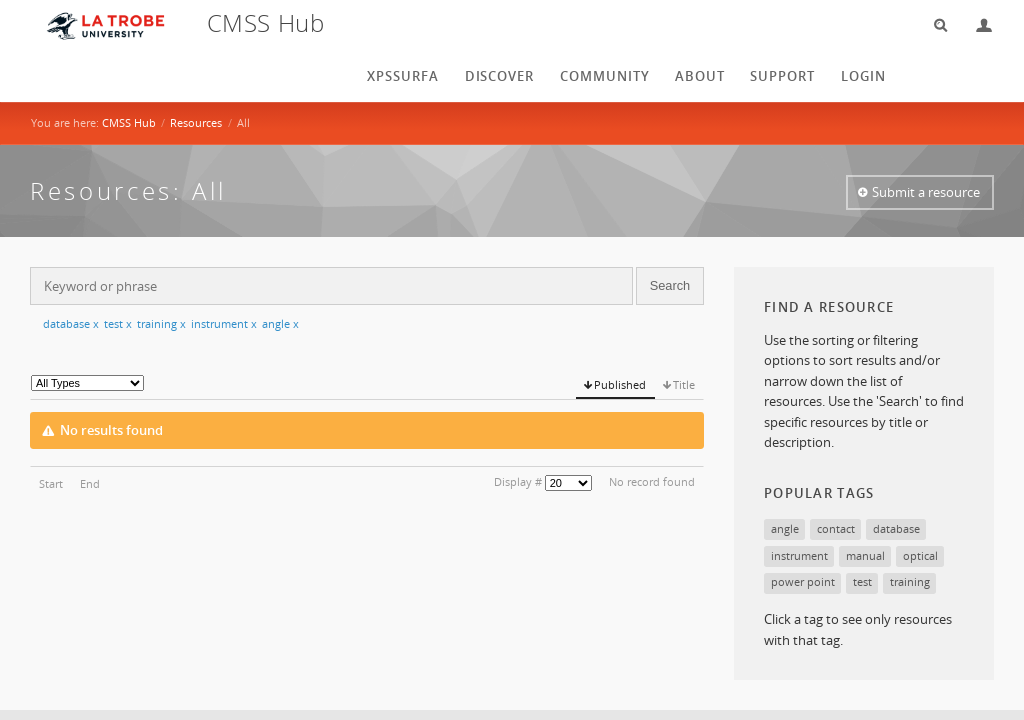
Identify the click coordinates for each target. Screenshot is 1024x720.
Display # (518, 481)
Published (620, 384)
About (700, 76)
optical (920, 555)
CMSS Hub (129, 122)
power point (803, 581)
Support (782, 76)
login (863, 76)
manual (865, 555)
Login (976, 25)
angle (280, 323)
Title (684, 384)
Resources (196, 122)
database (71, 323)
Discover (500, 76)
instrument (224, 323)
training (161, 323)
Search (934, 25)
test (118, 323)
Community (605, 76)
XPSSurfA (403, 76)
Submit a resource (926, 192)
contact (836, 528)
